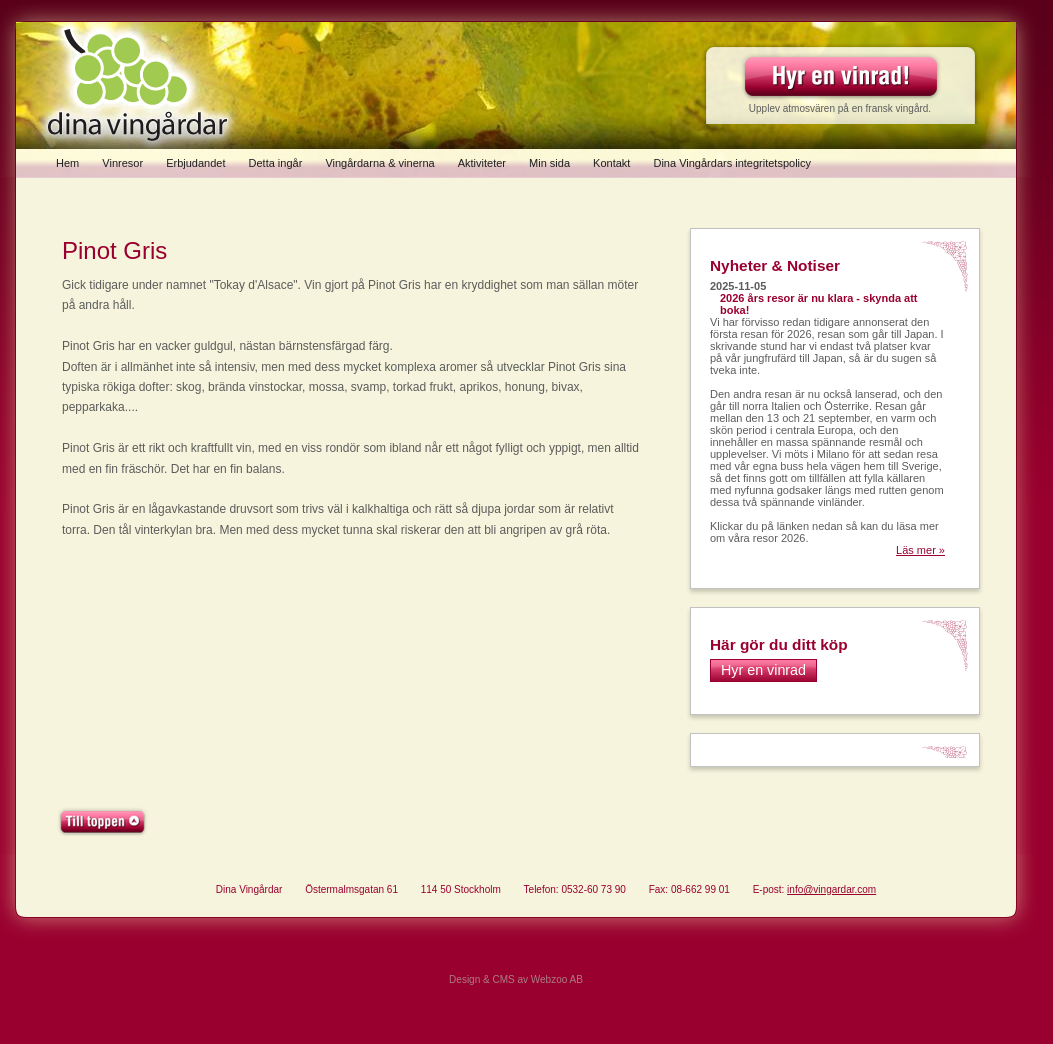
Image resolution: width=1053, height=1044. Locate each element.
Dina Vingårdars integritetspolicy (732, 163)
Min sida (549, 163)
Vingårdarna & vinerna (379, 163)
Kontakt (611, 163)
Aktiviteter (482, 163)
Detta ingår (276, 163)
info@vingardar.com (831, 889)
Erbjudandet (195, 163)
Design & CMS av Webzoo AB (516, 979)
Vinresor (122, 163)
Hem (67, 163)
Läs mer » (920, 550)
